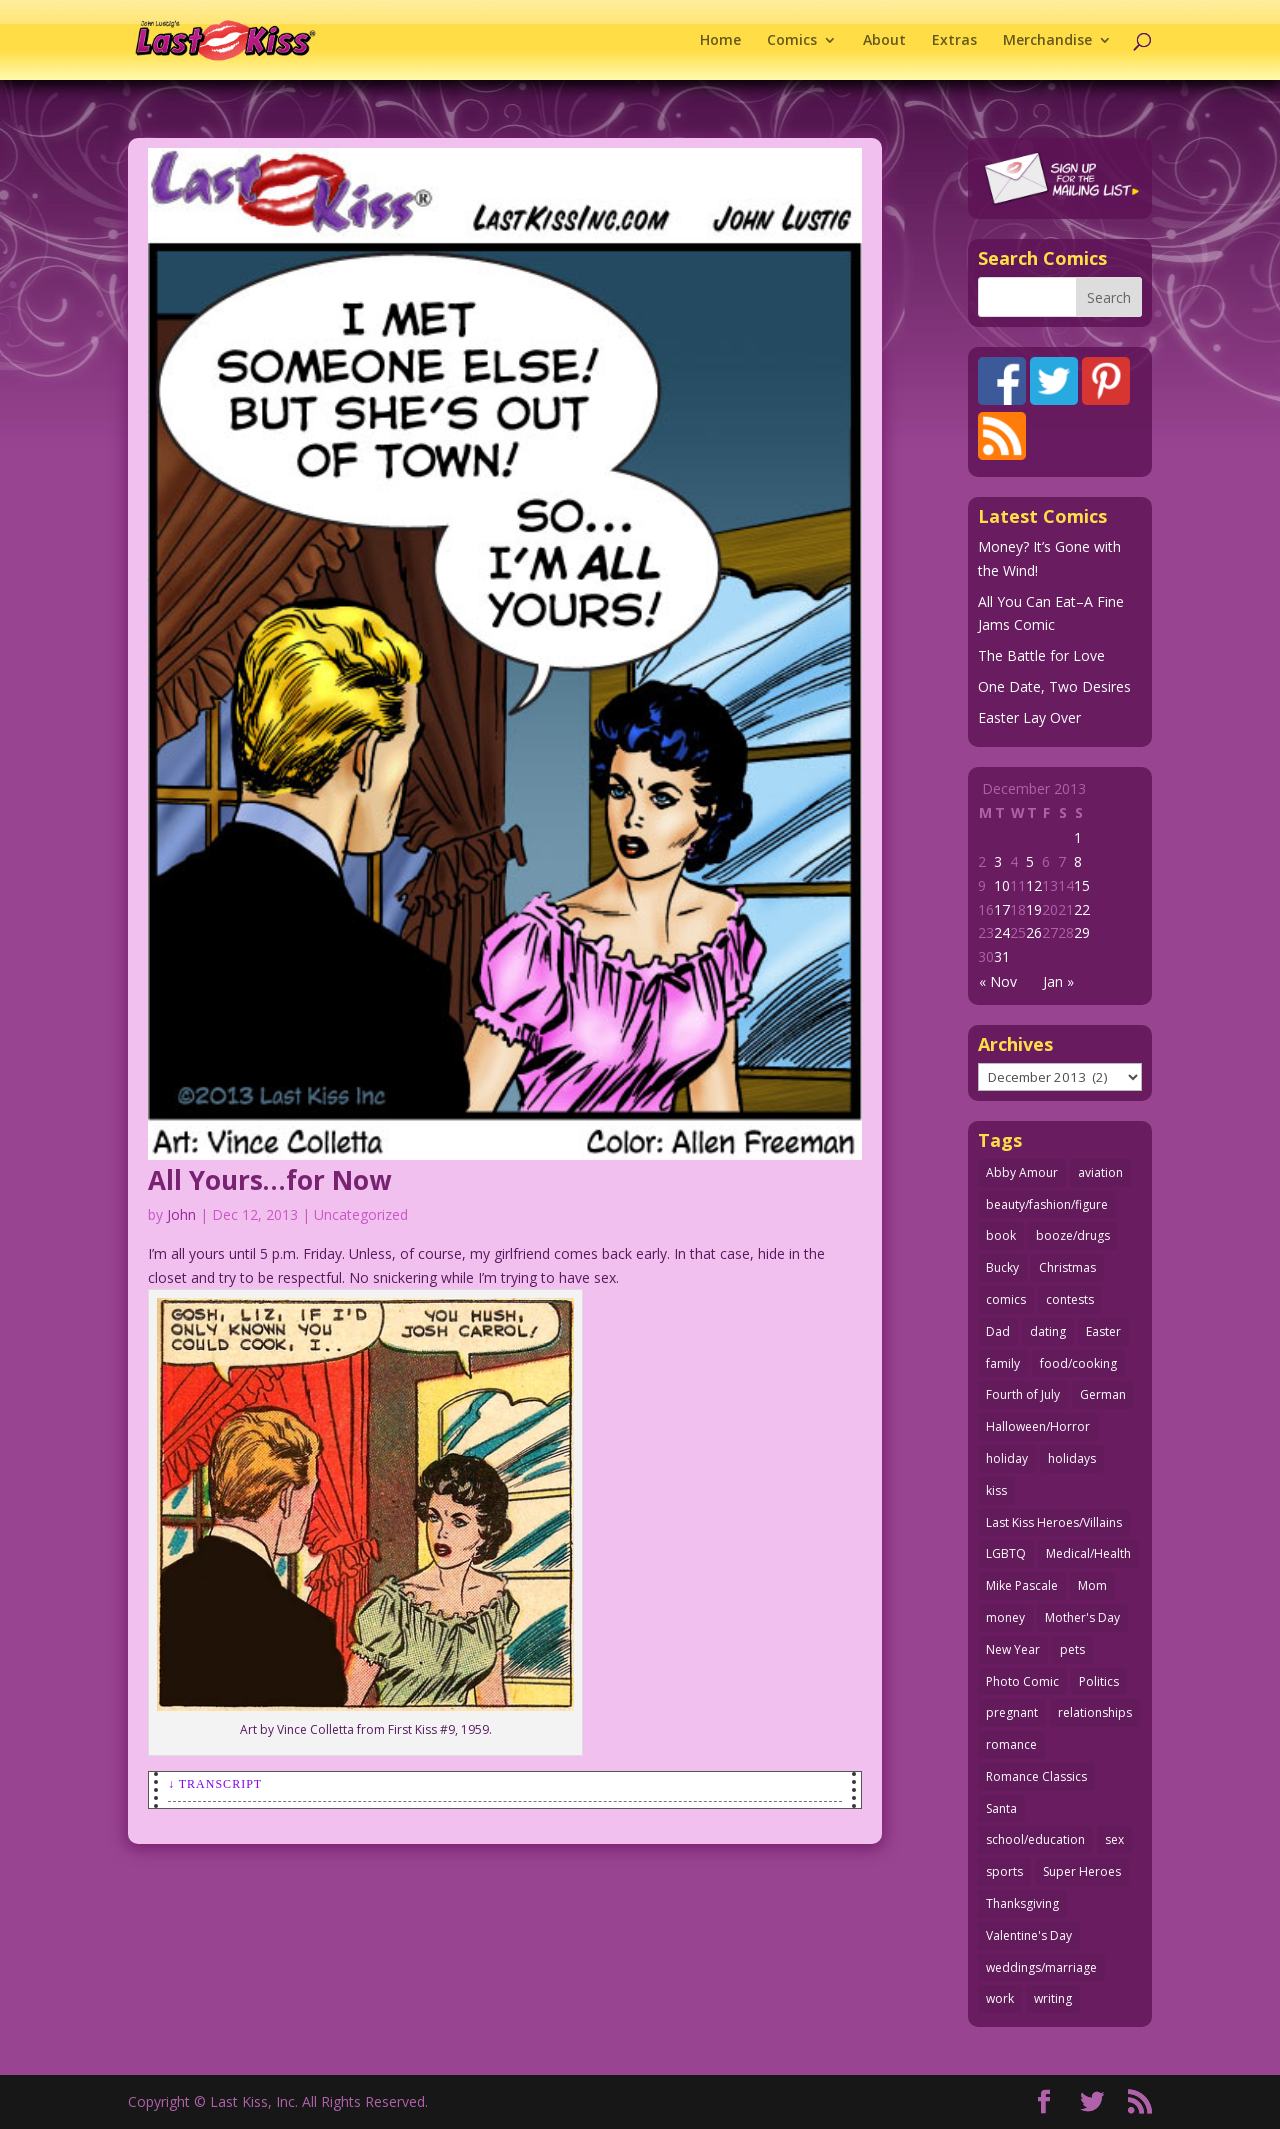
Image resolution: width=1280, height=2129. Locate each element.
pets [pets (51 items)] (1072, 1649)
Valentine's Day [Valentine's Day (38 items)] (1029, 1935)
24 (1002, 932)
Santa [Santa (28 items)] (1001, 1808)
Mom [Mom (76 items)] (1092, 1585)
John (181, 1214)
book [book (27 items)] (1001, 1235)
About (884, 41)
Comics (792, 41)
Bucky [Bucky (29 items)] (1002, 1267)
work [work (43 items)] (1000, 1998)
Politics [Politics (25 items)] (1099, 1681)
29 (1082, 932)
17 (1002, 909)
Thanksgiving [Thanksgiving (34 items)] (1022, 1903)
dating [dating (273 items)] (1048, 1331)
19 (1034, 909)
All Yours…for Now (269, 1180)
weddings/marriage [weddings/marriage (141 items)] (1041, 1967)
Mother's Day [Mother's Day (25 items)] (1082, 1617)
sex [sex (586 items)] (1114, 1839)
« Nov (998, 981)
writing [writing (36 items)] (1053, 1998)
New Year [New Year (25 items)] (1013, 1649)
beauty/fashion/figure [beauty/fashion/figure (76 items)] (1047, 1204)
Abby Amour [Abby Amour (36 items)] (1022, 1172)
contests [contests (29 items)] (1070, 1299)
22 (1082, 909)
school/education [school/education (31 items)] (1035, 1839)
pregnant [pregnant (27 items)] (1012, 1712)
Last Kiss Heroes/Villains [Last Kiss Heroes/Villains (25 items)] (1054, 1522)
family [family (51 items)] (1003, 1363)
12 (1034, 885)
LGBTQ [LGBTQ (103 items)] (1006, 1553)
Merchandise (1047, 41)
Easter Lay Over (1029, 717)
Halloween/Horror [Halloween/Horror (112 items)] (1038, 1426)
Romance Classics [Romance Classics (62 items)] (1036, 1776)
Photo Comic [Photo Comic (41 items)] (1022, 1681)
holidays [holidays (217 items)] (1072, 1458)
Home (720, 41)
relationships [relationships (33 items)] (1095, 1712)
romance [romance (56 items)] (1011, 1744)
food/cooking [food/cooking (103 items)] (1078, 1363)
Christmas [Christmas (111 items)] (1067, 1267)
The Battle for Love (1041, 655)
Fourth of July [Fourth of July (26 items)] (1023, 1394)
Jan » (1058, 981)
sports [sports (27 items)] (1004, 1871)
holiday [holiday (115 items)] (1007, 1458)
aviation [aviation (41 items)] (1100, 1172)
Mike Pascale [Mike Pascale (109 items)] (1022, 1585)
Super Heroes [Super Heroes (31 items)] (1082, 1871)
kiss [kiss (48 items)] (996, 1490)
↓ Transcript (215, 1784)
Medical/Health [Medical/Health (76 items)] (1088, 1553)
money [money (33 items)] (1005, 1617)
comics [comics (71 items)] (1006, 1299)
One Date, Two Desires (1054, 686)
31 (1002, 956)
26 (1034, 932)
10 (1002, 885)
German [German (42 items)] (1103, 1394)
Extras (954, 41)
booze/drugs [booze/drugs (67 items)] (1073, 1235)
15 (1082, 885)
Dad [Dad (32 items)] (998, 1331)
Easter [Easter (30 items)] (1103, 1331)
